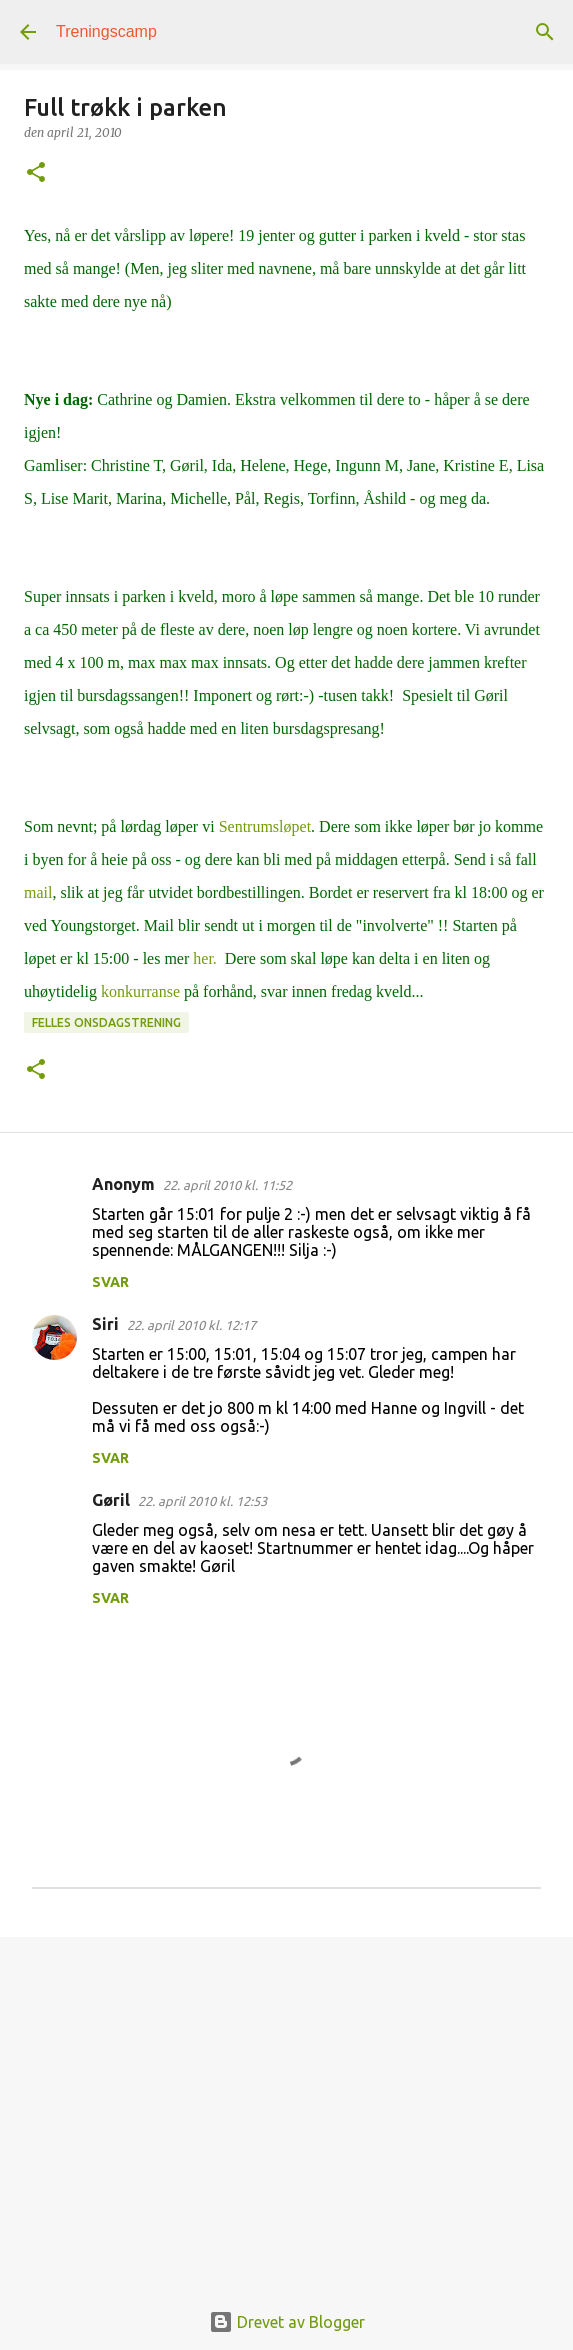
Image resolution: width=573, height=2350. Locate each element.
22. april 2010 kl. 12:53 (202, 1501)
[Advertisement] (286, 2107)
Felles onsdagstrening (106, 1022)
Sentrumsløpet (265, 826)
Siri (105, 1324)
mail (38, 892)
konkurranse (142, 991)
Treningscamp (106, 31)
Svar (110, 1282)
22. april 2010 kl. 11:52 (227, 1185)
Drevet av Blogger (287, 2322)
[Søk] (545, 32)
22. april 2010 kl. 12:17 (191, 1325)
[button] (36, 173)
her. (205, 958)
